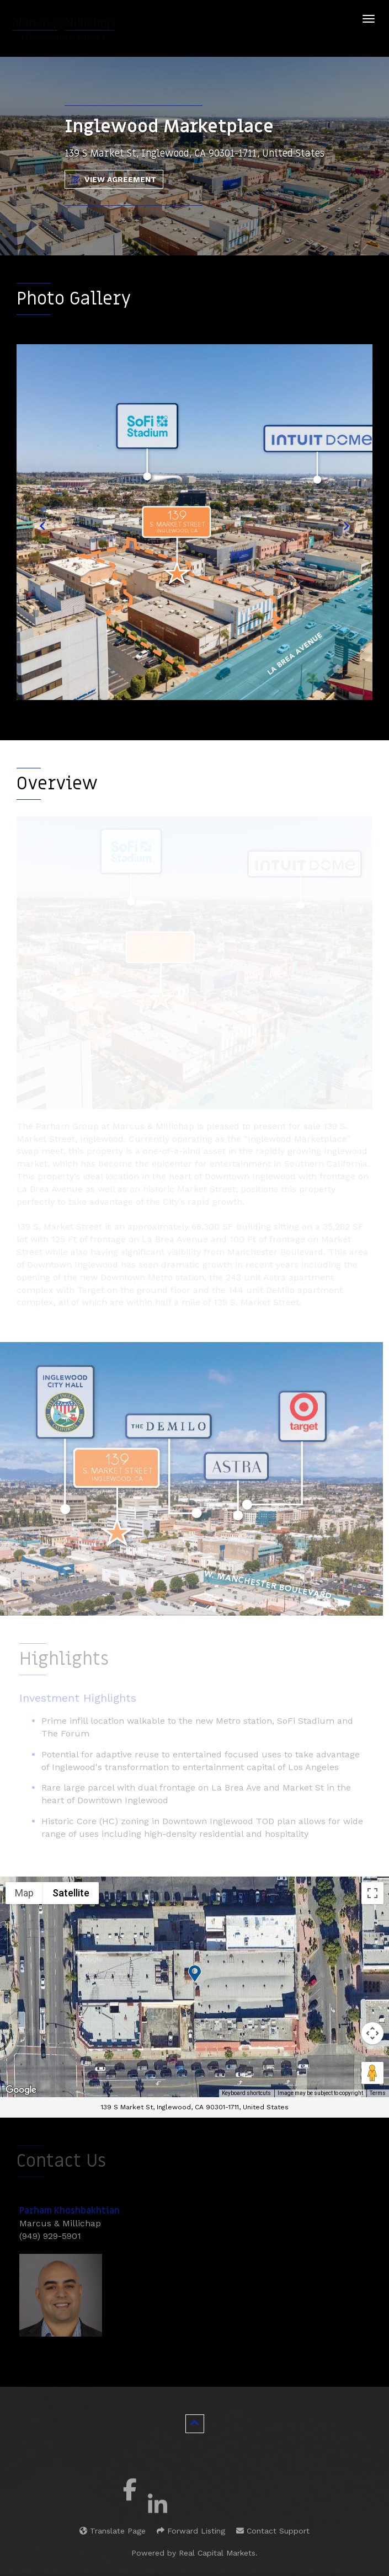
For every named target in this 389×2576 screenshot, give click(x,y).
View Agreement (114, 179)
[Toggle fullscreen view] (372, 1893)
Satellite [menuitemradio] (70, 1893)
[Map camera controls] (372, 2033)
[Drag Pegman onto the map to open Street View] (372, 2073)
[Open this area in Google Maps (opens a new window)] (21, 2090)
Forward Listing (191, 2530)
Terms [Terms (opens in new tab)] (378, 2093)
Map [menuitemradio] (24, 1893)
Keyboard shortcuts (246, 2093)
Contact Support (273, 2530)
